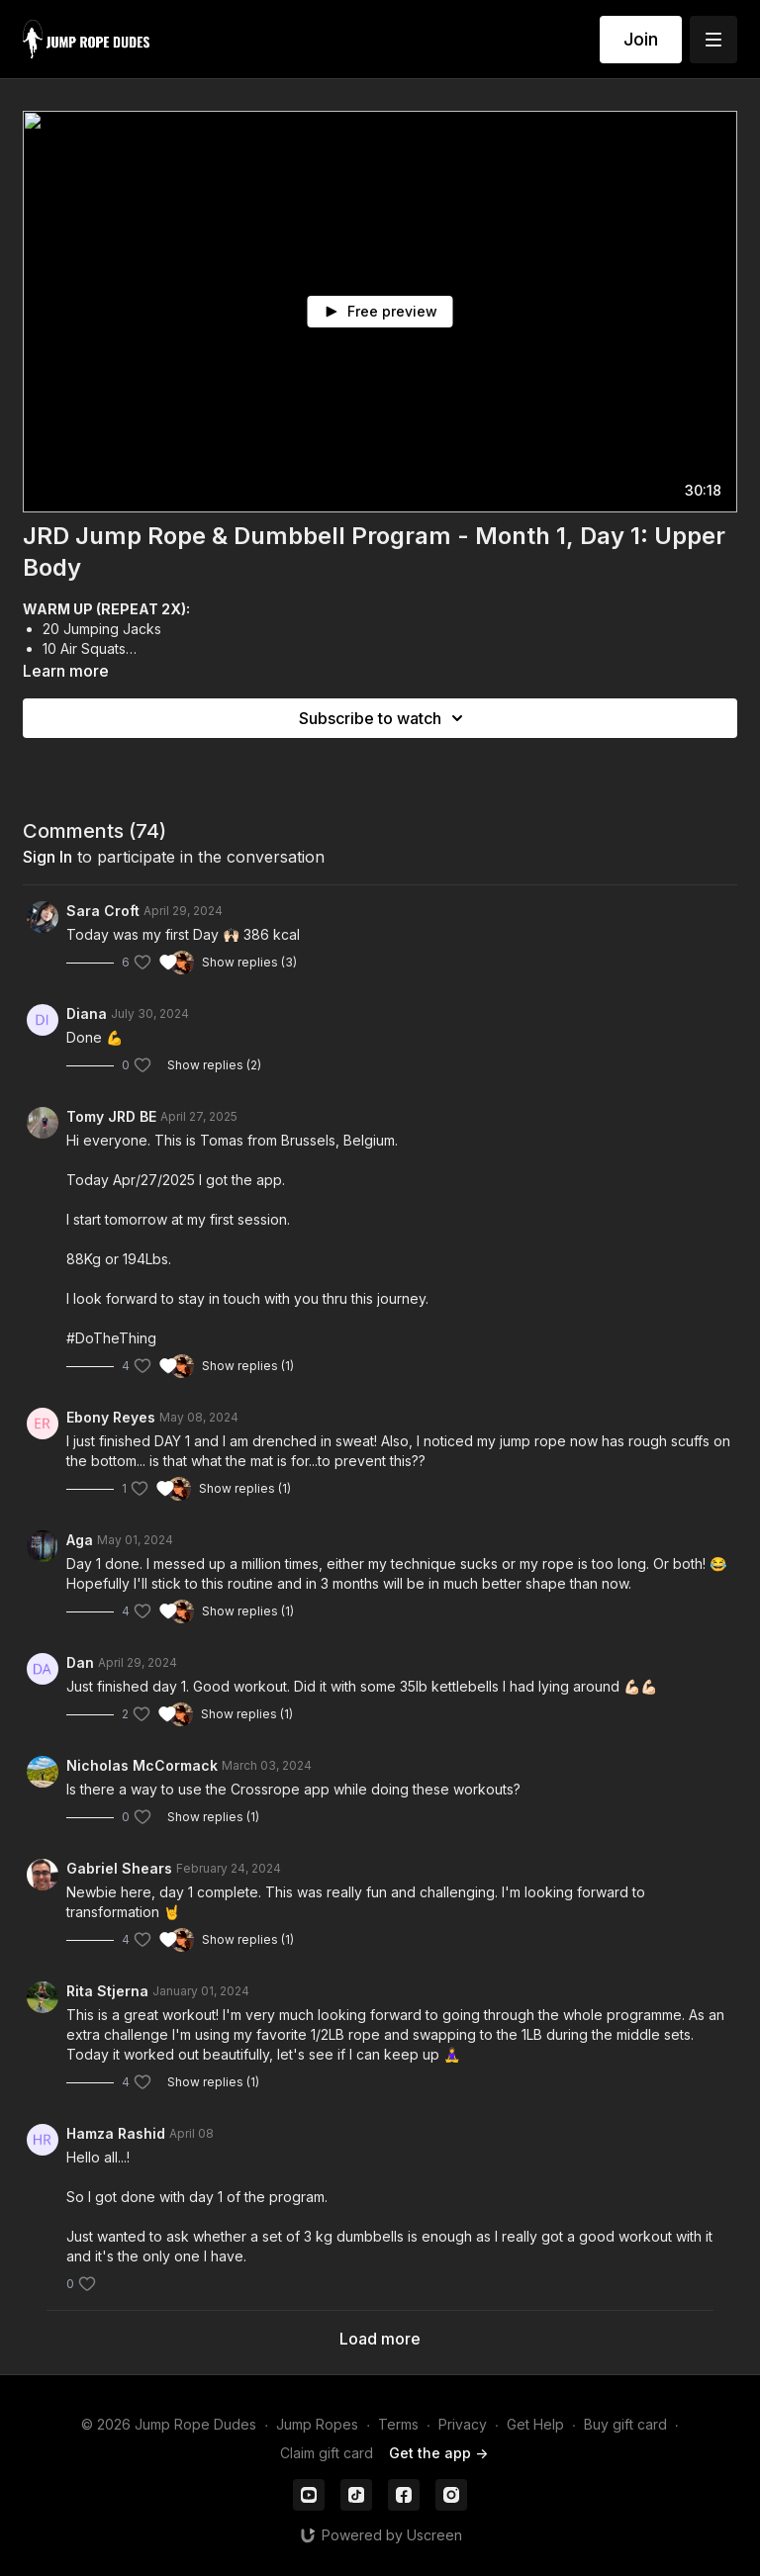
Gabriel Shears (119, 1868)
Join (640, 39)
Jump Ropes (317, 2424)
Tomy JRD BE (111, 1116)
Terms (398, 2424)
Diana (86, 1013)
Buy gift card (625, 2424)
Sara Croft (103, 910)
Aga (79, 1539)
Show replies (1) (248, 1365)
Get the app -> (438, 2452)
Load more (380, 2338)
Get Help (535, 2424)
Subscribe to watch (384, 718)
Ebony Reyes (110, 1417)
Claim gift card (326, 2452)
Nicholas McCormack (142, 1765)
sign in (47, 857)
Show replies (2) (214, 1065)
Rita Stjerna (107, 1990)
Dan (80, 1662)
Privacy (462, 2424)
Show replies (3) (249, 962)
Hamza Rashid (115, 2133)
